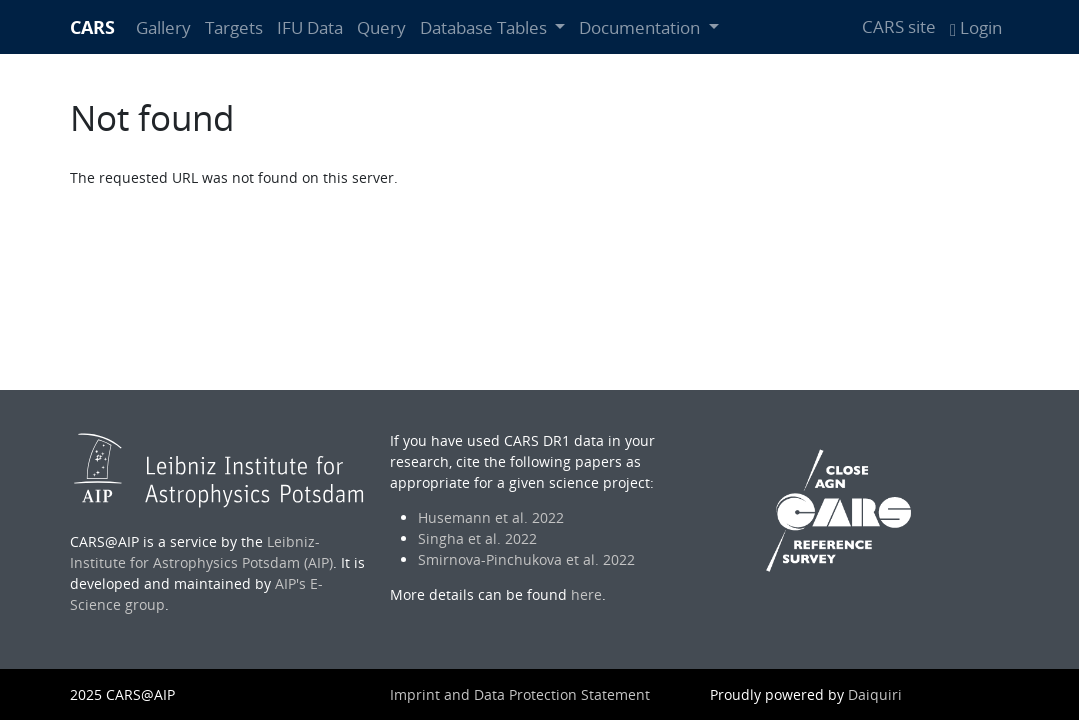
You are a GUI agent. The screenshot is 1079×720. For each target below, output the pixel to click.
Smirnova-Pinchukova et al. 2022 (526, 559)
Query (381, 27)
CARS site (899, 26)
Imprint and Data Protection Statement (520, 694)
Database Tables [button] (485, 27)
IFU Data (310, 27)
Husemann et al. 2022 (491, 517)
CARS (92, 27)
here (586, 594)
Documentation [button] (641, 27)
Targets (234, 27)
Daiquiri (875, 694)
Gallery (163, 27)
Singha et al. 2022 (477, 538)
